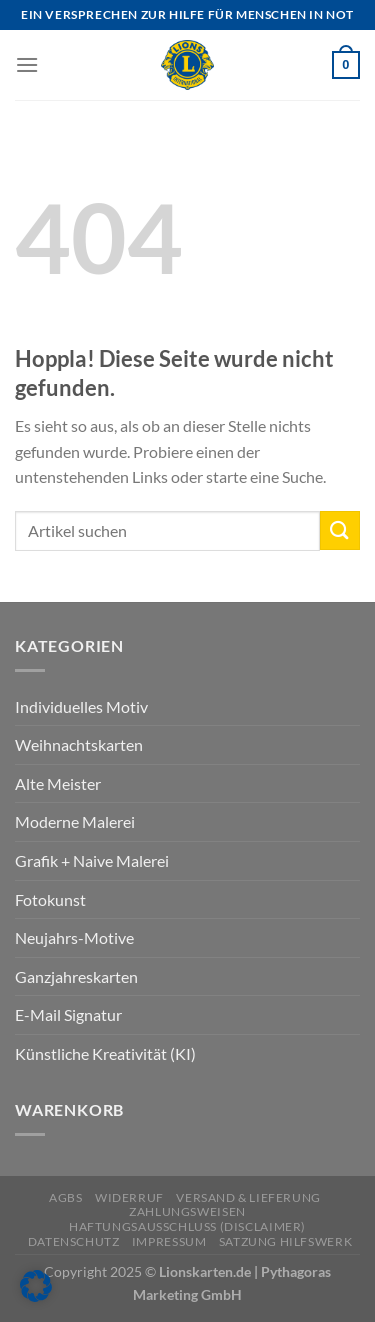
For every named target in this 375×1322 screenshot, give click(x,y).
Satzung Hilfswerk (285, 1241)
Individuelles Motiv (81, 706)
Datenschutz (74, 1241)
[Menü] (27, 64)
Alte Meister (58, 783)
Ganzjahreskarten (76, 976)
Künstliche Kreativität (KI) (105, 1053)
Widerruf (129, 1197)
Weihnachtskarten (79, 744)
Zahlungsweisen (187, 1211)
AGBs (65, 1197)
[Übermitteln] (340, 530)
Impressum (169, 1241)
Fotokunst (50, 899)
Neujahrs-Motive (74, 937)
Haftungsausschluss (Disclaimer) (187, 1226)
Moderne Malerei (75, 821)
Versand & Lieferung (248, 1197)
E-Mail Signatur (68, 1014)
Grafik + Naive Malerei (92, 860)
